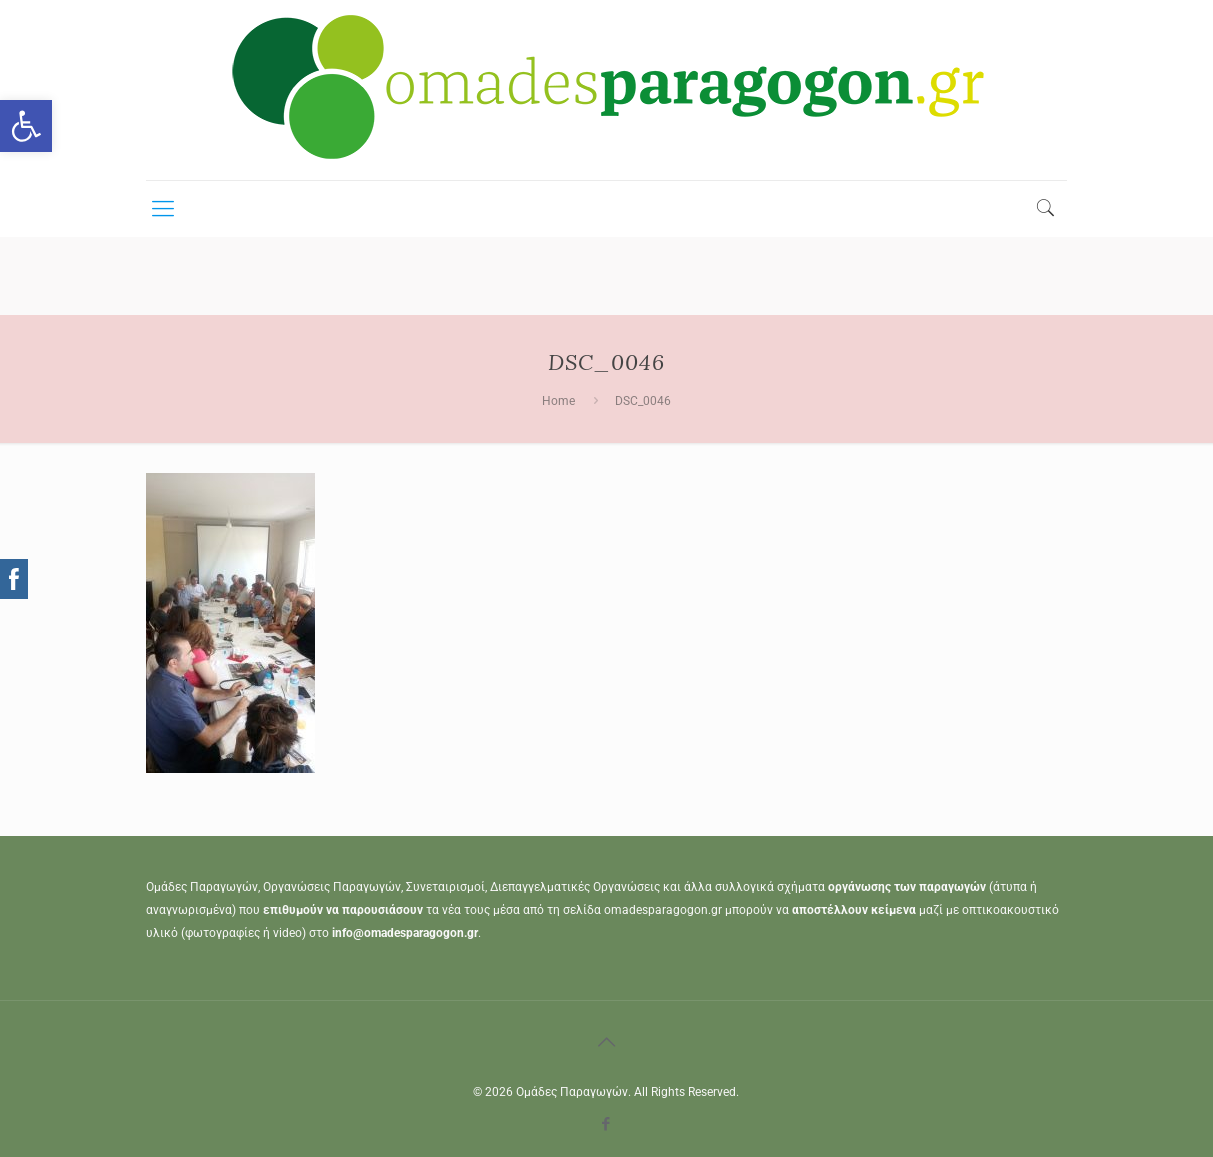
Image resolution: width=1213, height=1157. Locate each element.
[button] (26, 126)
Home (558, 401)
